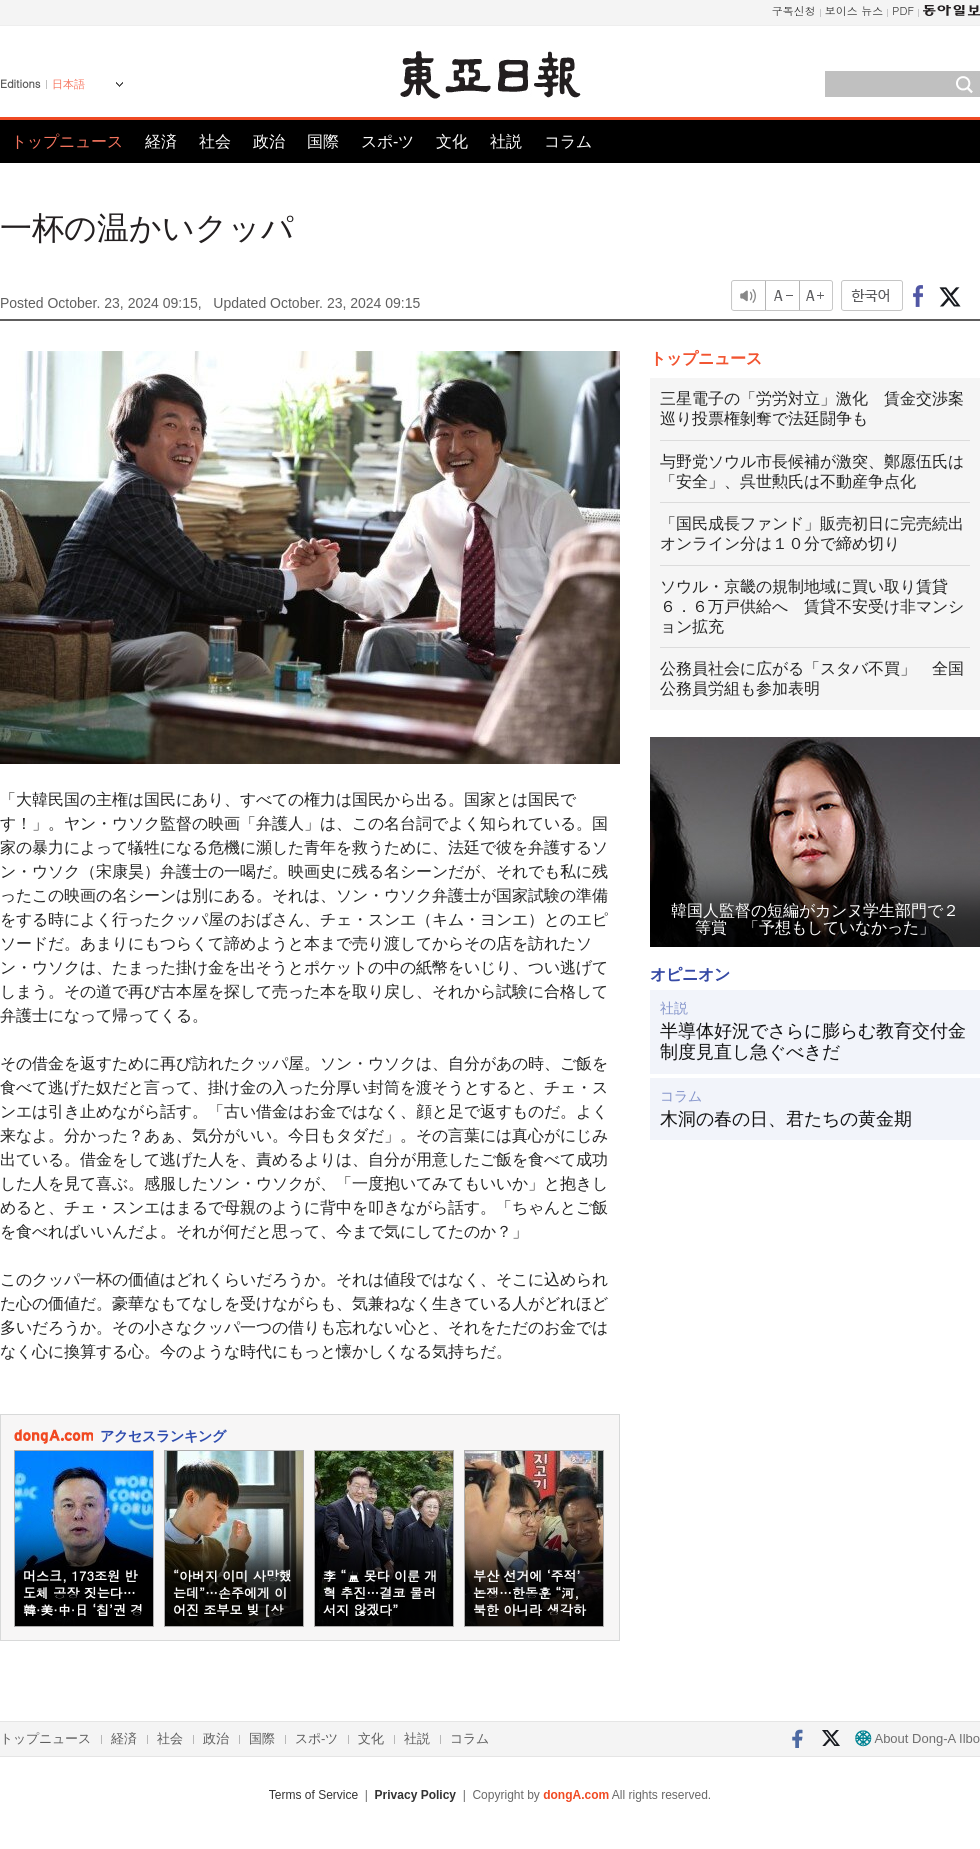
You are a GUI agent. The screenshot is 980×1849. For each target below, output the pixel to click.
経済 (161, 141)
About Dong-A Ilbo (917, 1738)
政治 (269, 141)
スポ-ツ (387, 141)
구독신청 (794, 10)
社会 (215, 141)
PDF (903, 10)
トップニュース (67, 141)
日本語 (68, 84)
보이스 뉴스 (854, 10)
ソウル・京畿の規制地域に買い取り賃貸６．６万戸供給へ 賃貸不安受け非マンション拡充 (812, 606)
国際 (323, 141)
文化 (452, 141)
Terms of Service (313, 1795)
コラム (568, 141)
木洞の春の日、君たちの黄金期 (786, 1119)
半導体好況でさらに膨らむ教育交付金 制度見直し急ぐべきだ (815, 1042)
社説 (506, 141)
